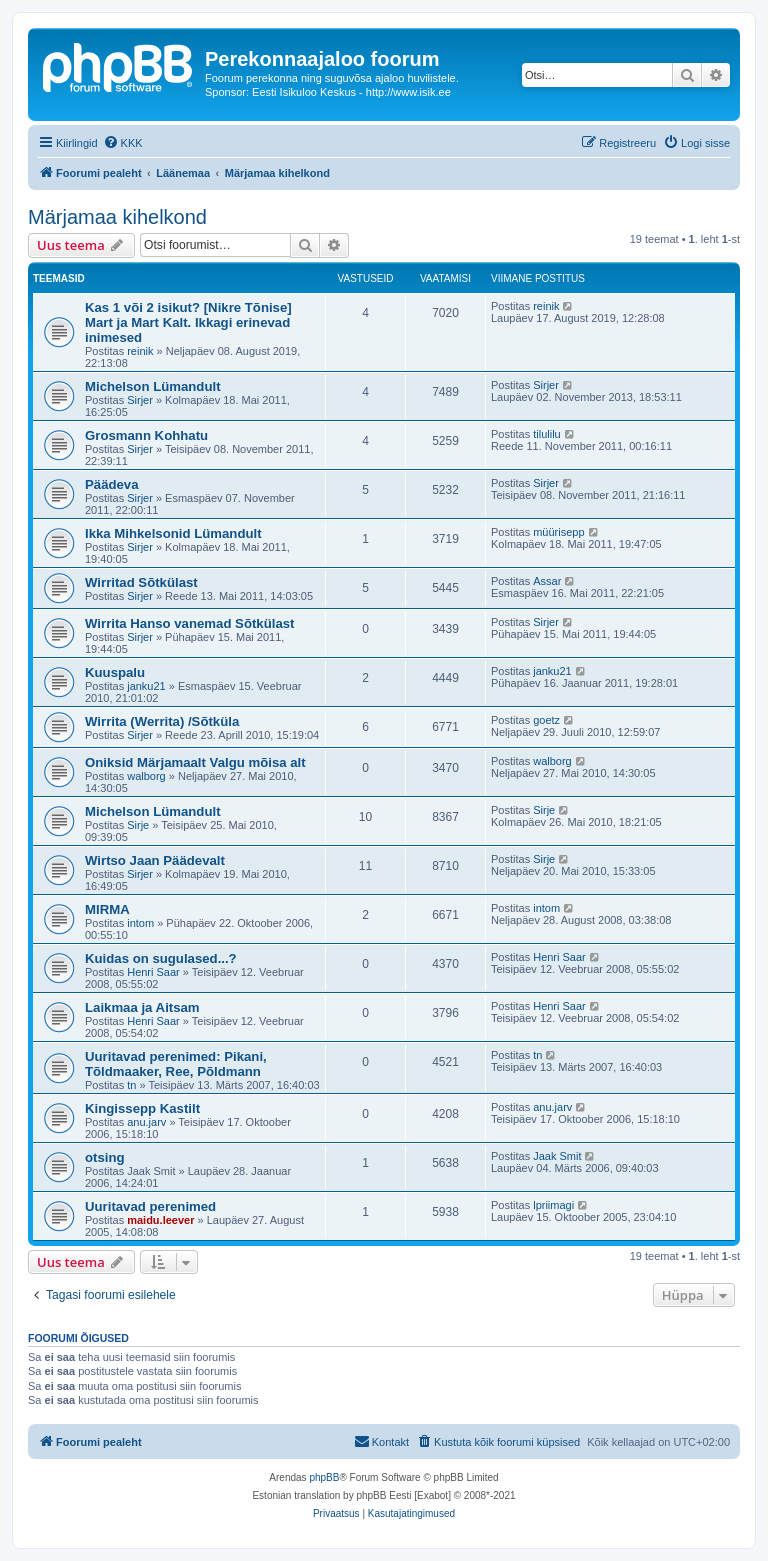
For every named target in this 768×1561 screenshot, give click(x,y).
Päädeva (112, 484)
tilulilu (547, 434)
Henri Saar (153, 972)
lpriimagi (553, 1205)
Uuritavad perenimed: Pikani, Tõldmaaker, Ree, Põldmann (176, 1064)
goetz (546, 720)
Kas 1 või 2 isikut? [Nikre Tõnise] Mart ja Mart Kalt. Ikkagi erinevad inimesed (188, 322)
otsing (105, 1157)
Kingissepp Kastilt (142, 1108)
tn (131, 1085)
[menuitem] (123, 143)
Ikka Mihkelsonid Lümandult (173, 533)
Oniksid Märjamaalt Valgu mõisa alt (195, 762)
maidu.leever (160, 1220)
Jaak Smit (557, 1156)
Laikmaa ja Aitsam (142, 1007)
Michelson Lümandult (153, 386)
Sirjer (140, 400)
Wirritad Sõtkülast (141, 582)
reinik (140, 351)
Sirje (138, 825)
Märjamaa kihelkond (117, 217)
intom (140, 923)
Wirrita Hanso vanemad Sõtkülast (189, 623)
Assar (547, 581)
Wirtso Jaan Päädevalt (155, 860)
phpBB (324, 1477)
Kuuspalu (115, 672)
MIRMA (107, 909)
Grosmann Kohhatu (146, 435)
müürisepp (558, 532)
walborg (146, 776)
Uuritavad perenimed (150, 1206)
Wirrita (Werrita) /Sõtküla (162, 721)
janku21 (146, 686)
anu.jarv (146, 1122)
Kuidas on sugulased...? (161, 958)
